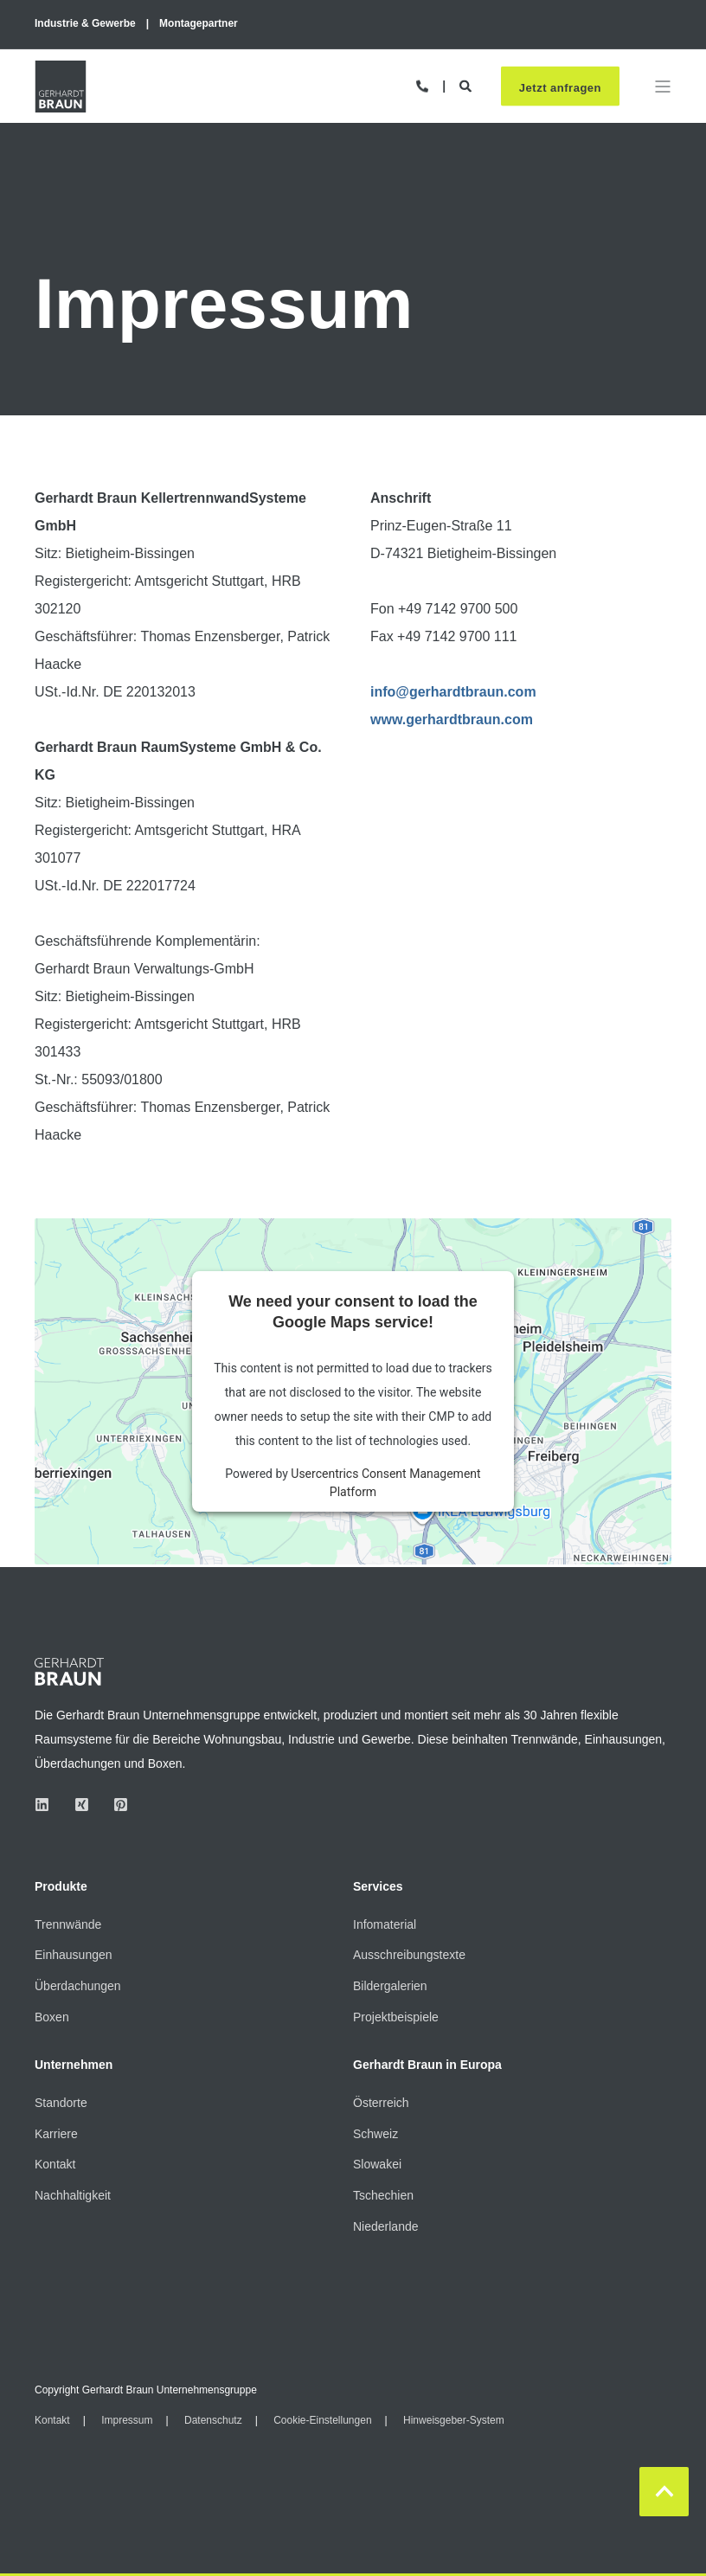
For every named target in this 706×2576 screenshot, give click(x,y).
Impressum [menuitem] (126, 2420)
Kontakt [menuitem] (55, 2164)
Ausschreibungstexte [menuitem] (409, 1955)
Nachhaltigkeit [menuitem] (73, 2195)
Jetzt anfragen (560, 86)
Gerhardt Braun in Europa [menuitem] (427, 2065)
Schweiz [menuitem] (375, 2134)
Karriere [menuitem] (56, 2134)
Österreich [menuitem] (381, 2103)
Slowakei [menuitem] (377, 2164)
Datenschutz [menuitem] (213, 2420)
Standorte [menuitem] (61, 2103)
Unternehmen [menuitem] (73, 2065)
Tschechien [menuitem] (383, 2195)
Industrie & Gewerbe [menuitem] (85, 23)
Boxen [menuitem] (52, 2017)
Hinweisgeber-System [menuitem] (453, 2420)
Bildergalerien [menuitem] (390, 1986)
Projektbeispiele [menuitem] (396, 2017)
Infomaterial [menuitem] (384, 1924)
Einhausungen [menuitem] (73, 1955)
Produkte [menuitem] (61, 1886)
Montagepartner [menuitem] (198, 23)
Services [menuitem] (378, 1886)
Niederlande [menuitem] (386, 2226)
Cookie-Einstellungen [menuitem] (322, 2420)
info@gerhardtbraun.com (453, 691)
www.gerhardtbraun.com (451, 719)
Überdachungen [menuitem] (78, 1986)
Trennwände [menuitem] (68, 1924)
